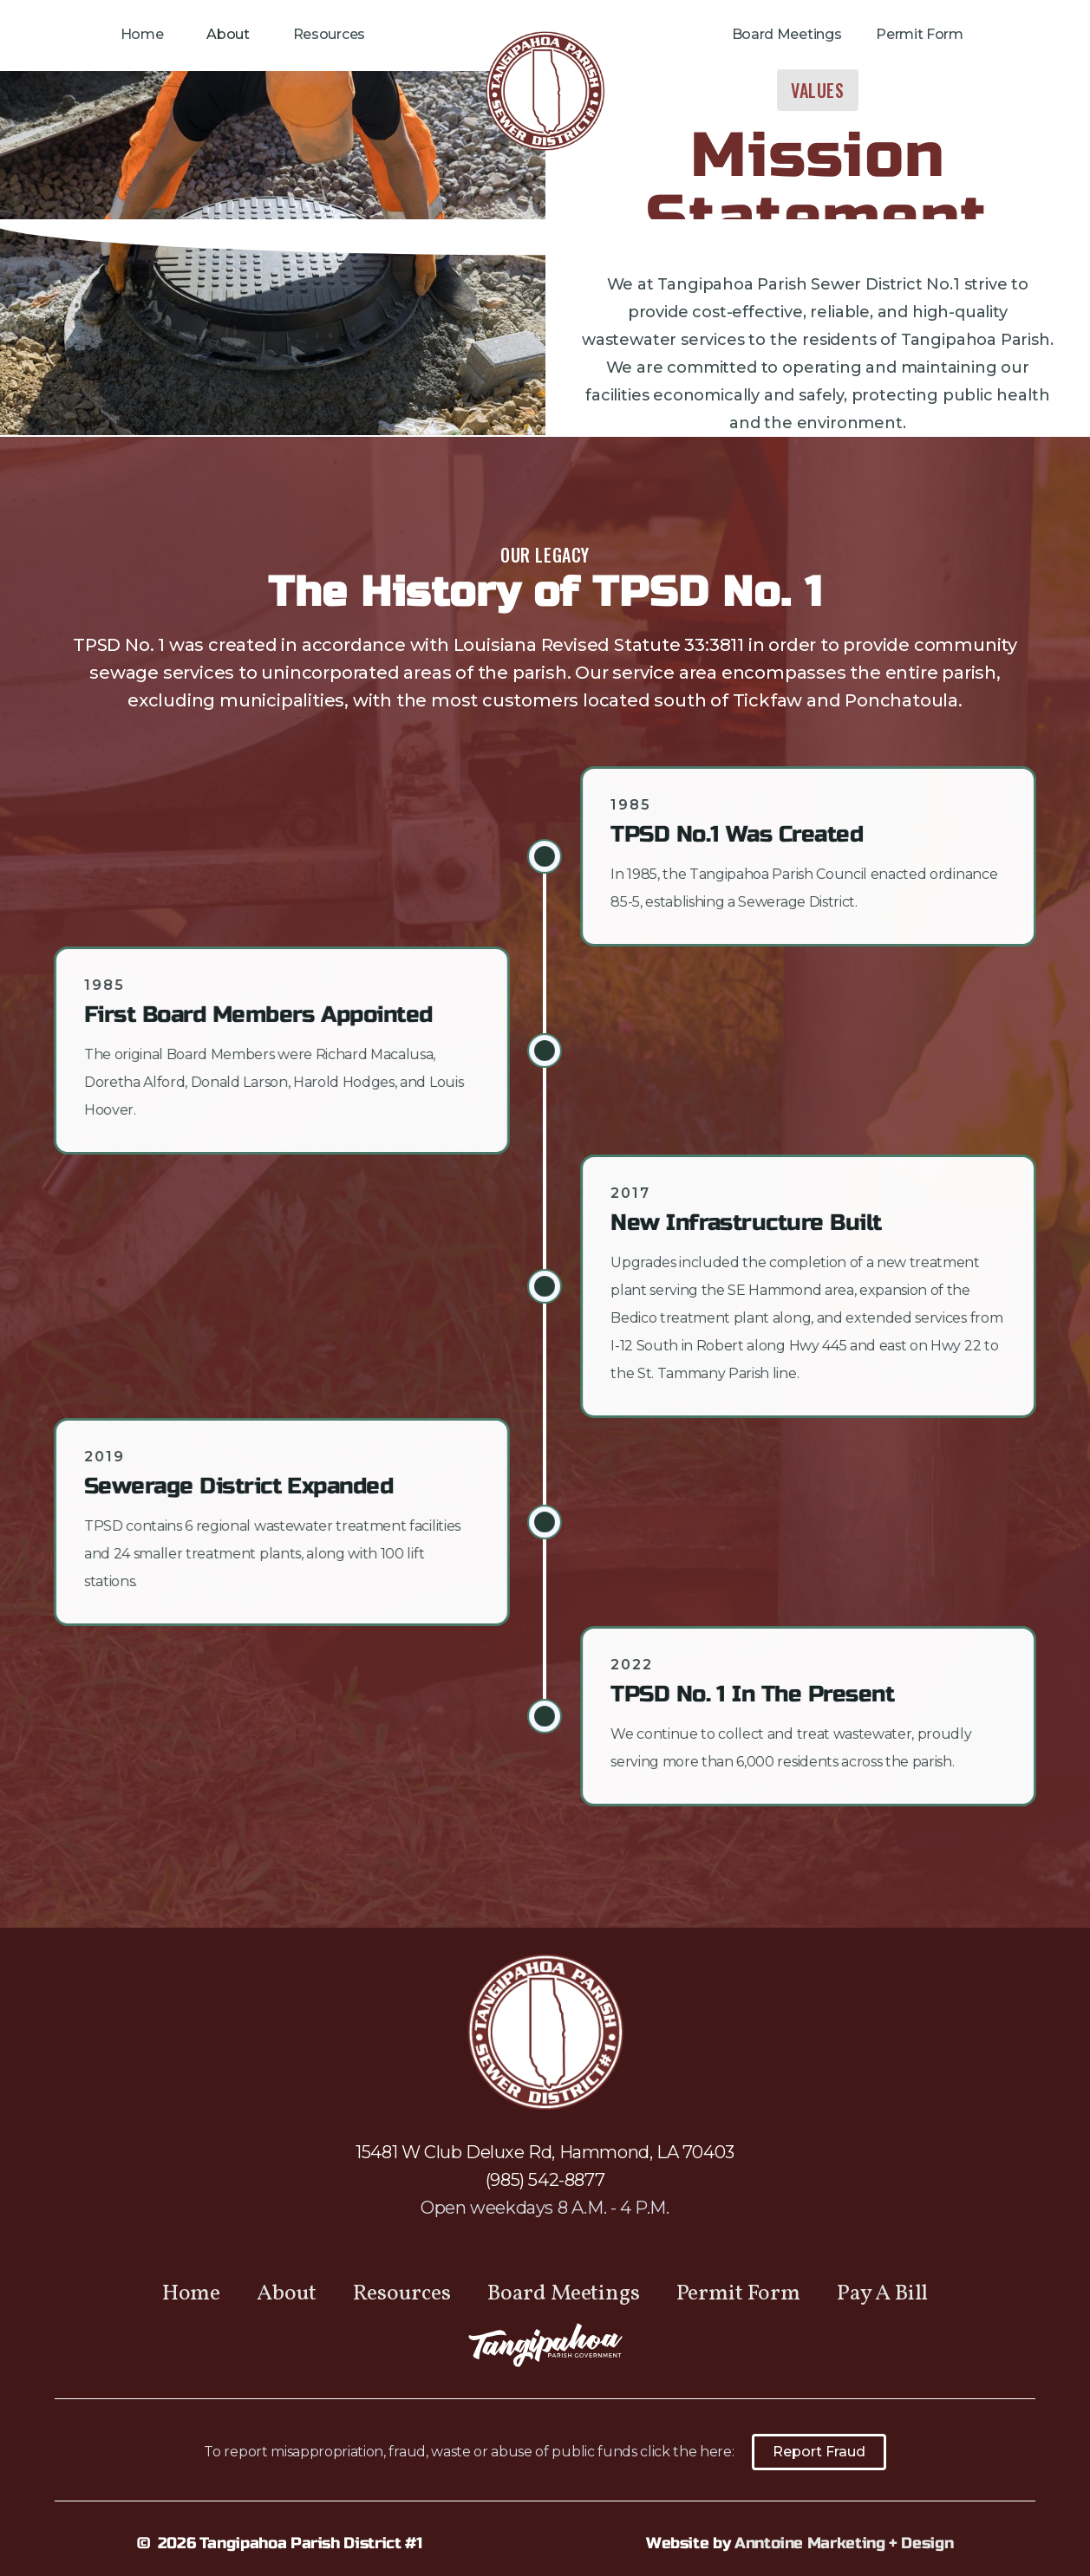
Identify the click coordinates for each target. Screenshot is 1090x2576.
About (227, 34)
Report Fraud (819, 2451)
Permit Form (919, 34)
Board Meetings (787, 34)
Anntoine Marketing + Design (843, 2543)
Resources (329, 34)
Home (142, 34)
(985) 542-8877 (545, 2179)
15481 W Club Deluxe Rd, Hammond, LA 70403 (545, 2152)
